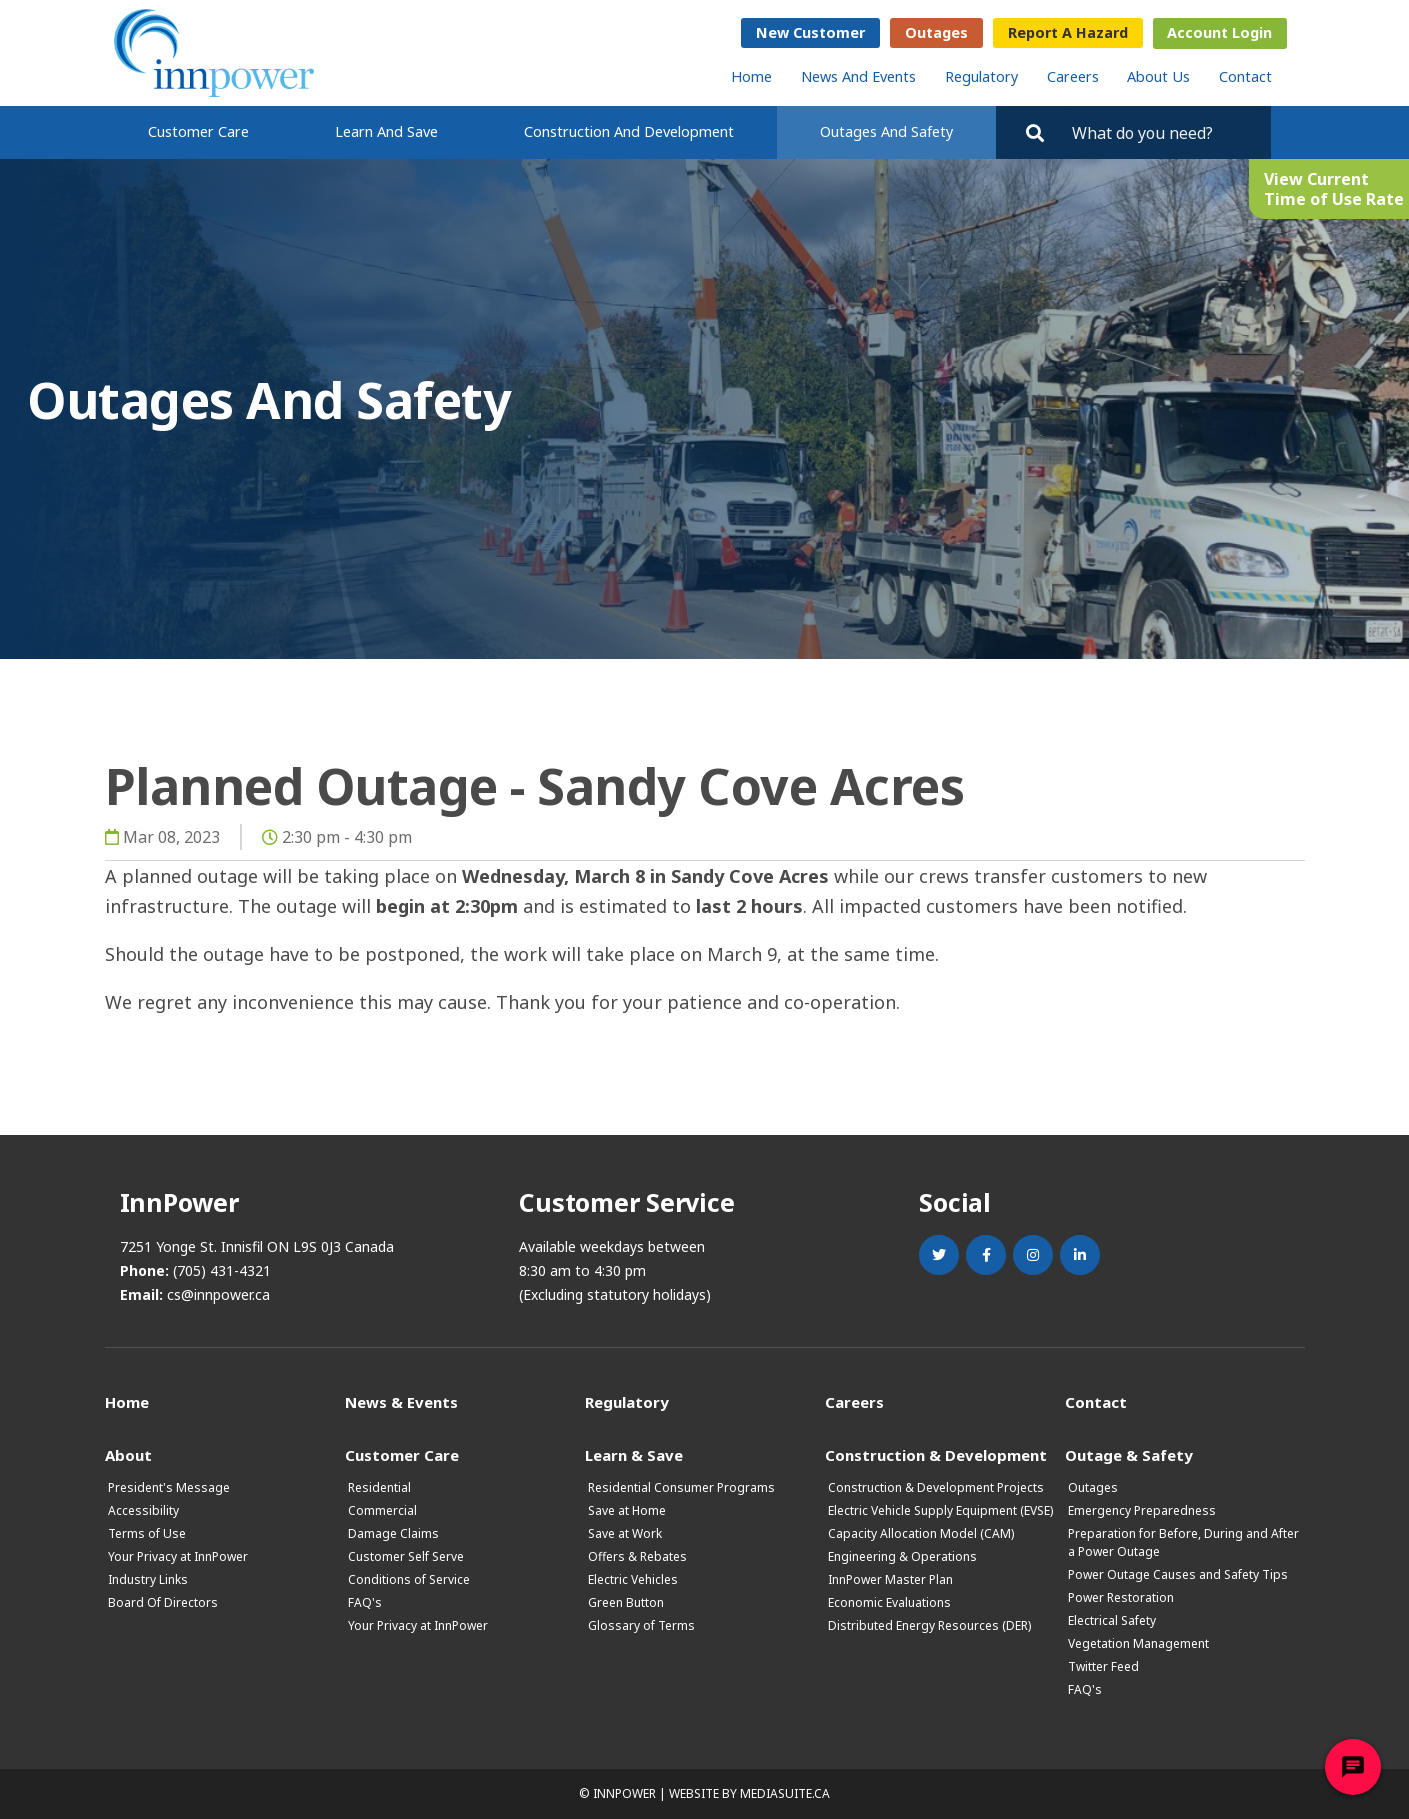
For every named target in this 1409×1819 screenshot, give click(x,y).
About (128, 1454)
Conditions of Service (409, 1579)
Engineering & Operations (902, 1556)
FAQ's (365, 1602)
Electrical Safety (1112, 1620)
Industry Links (148, 1579)
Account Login (1219, 32)
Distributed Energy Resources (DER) (929, 1625)
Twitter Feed (1103, 1666)
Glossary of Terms (641, 1625)
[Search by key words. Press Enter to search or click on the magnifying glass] (1162, 132)
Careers (1073, 76)
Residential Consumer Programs (681, 1487)
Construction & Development (936, 1454)
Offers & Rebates (637, 1556)
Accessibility (143, 1510)
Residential (379, 1487)
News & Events (401, 1401)
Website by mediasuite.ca (749, 1793)
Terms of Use (147, 1533)
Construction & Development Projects (936, 1487)
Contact (1245, 76)
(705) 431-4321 (222, 1270)
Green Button (626, 1602)
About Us (1158, 76)
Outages (936, 32)
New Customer (810, 32)
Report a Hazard (1068, 32)
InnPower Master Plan (890, 1579)
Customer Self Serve (406, 1556)
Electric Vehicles (633, 1579)
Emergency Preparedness (1142, 1510)
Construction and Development (629, 131)
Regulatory (981, 76)
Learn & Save (634, 1454)
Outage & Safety (1129, 1454)
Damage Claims (393, 1533)
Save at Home (627, 1510)
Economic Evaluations (889, 1602)
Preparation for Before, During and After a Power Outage (1183, 1542)
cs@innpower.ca (218, 1294)
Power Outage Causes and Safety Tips (1178, 1574)
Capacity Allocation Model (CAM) (921, 1533)
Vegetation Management (1138, 1643)
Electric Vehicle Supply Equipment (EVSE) (940, 1510)
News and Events (858, 76)
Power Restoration (1121, 1597)
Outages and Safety (886, 131)
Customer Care (198, 131)
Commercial (382, 1510)
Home (751, 76)
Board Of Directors (163, 1602)
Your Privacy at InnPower (178, 1556)
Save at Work (625, 1533)
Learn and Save (386, 131)
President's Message (169, 1487)
